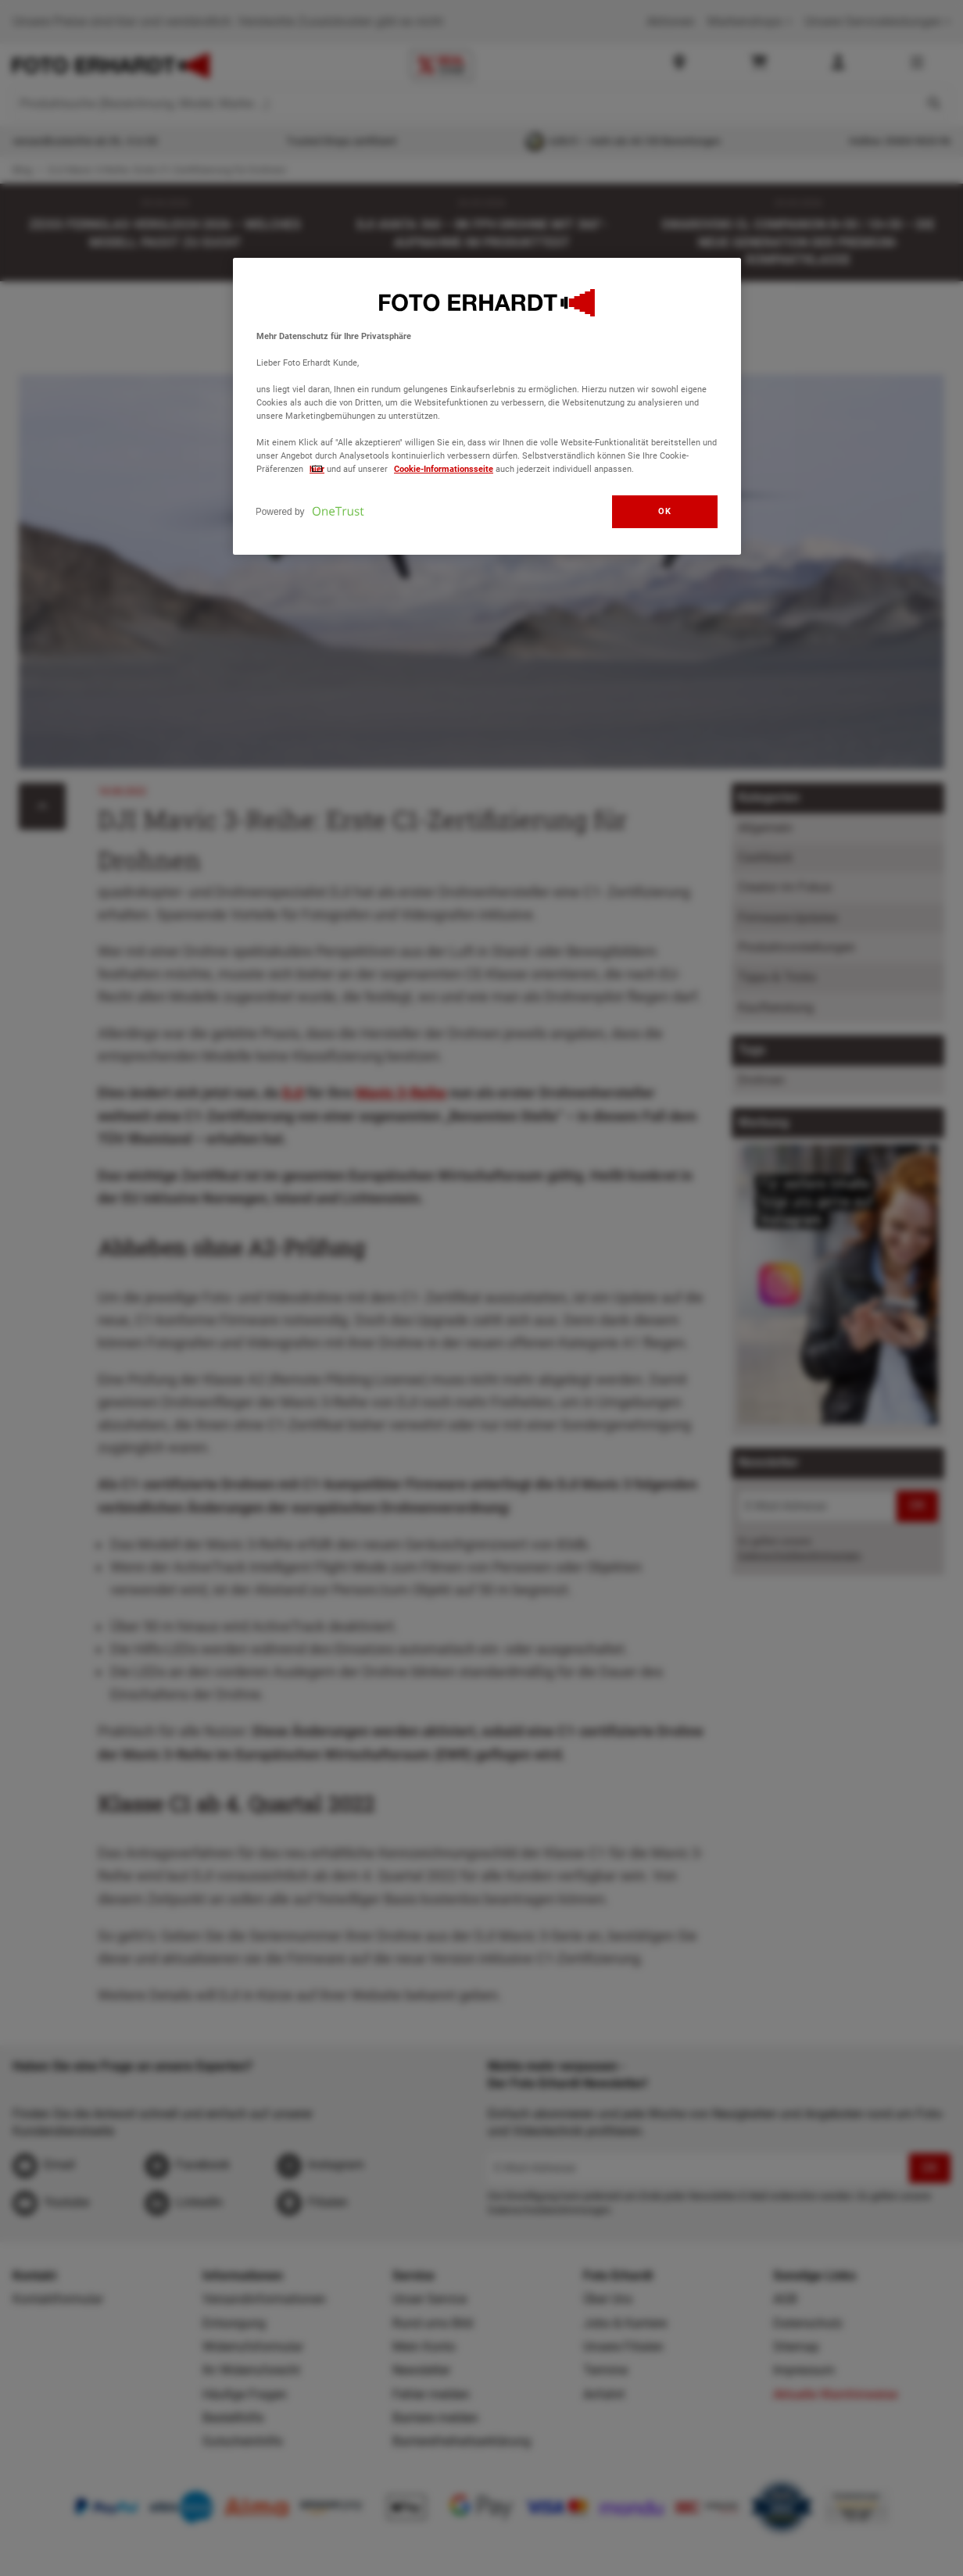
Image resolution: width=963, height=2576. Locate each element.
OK (664, 511)
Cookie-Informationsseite (443, 468)
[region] (487, 407)
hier (317, 468)
